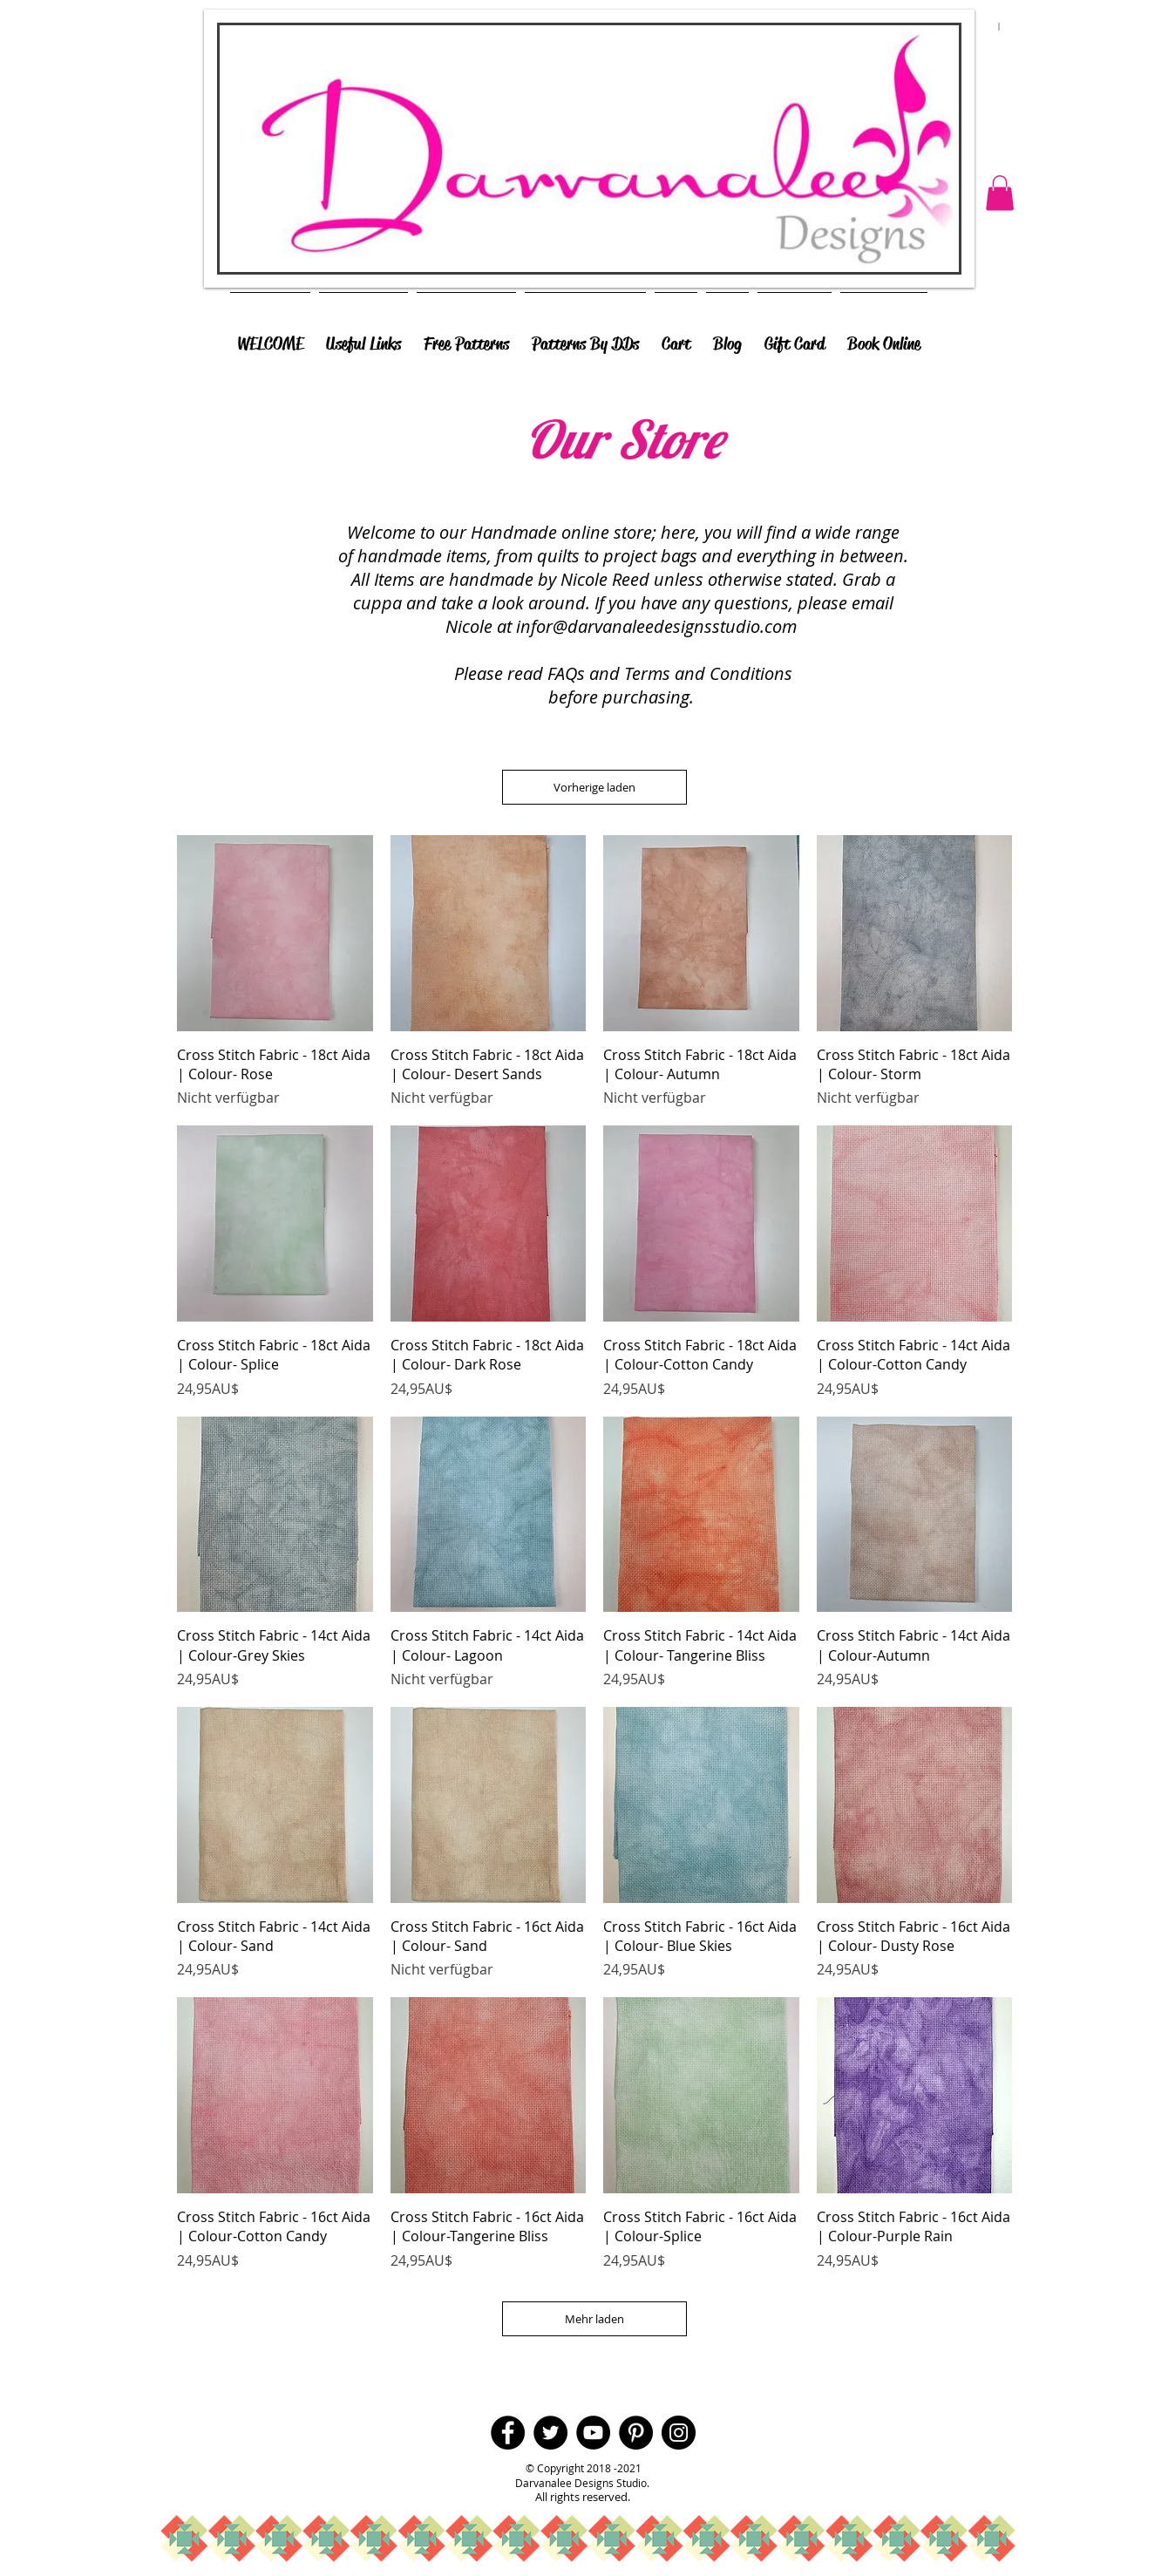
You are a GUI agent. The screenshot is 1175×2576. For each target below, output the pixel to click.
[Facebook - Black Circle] (508, 2433)
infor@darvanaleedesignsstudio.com (656, 626)
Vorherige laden (594, 787)
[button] (1000, 193)
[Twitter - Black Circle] (550, 2433)
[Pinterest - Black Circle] (636, 2433)
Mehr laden (594, 2319)
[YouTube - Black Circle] (593, 2433)
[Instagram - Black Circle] (679, 2433)
